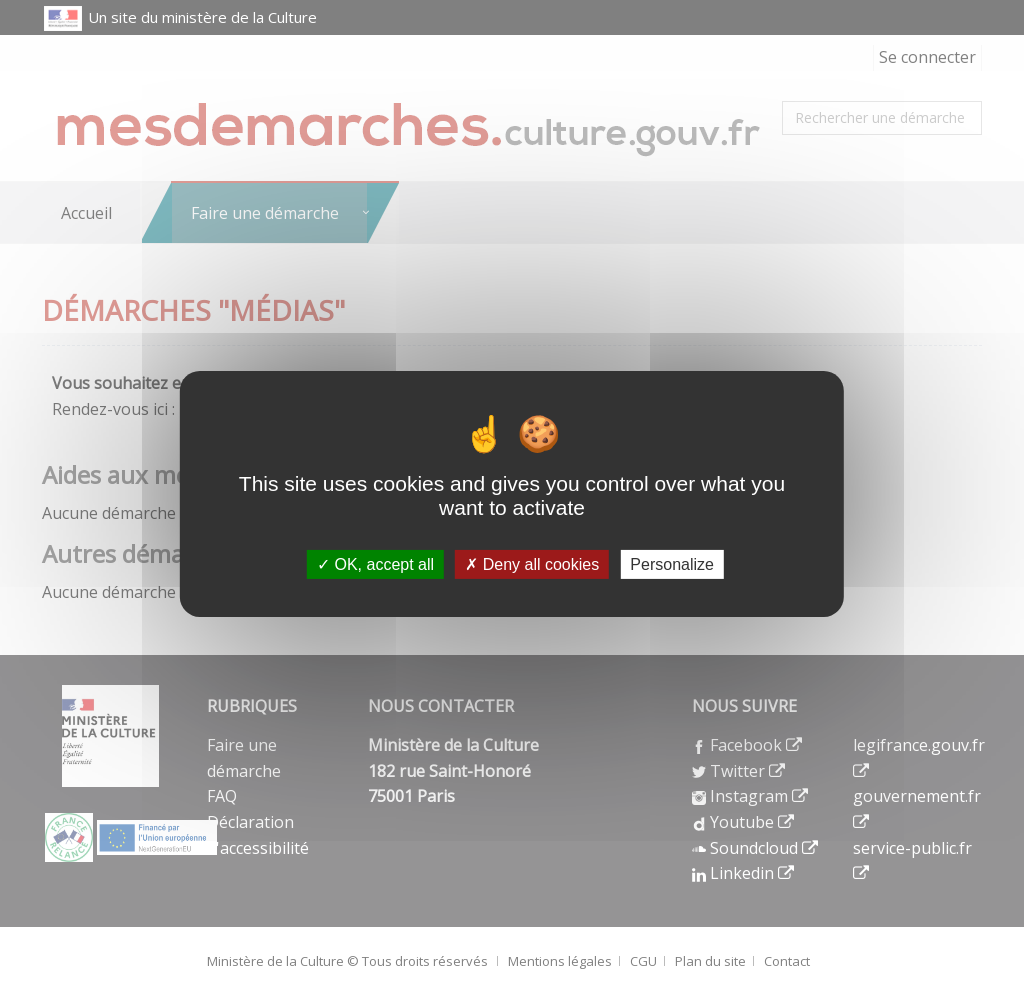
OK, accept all (375, 564)
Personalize (672, 564)
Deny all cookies (532, 564)
